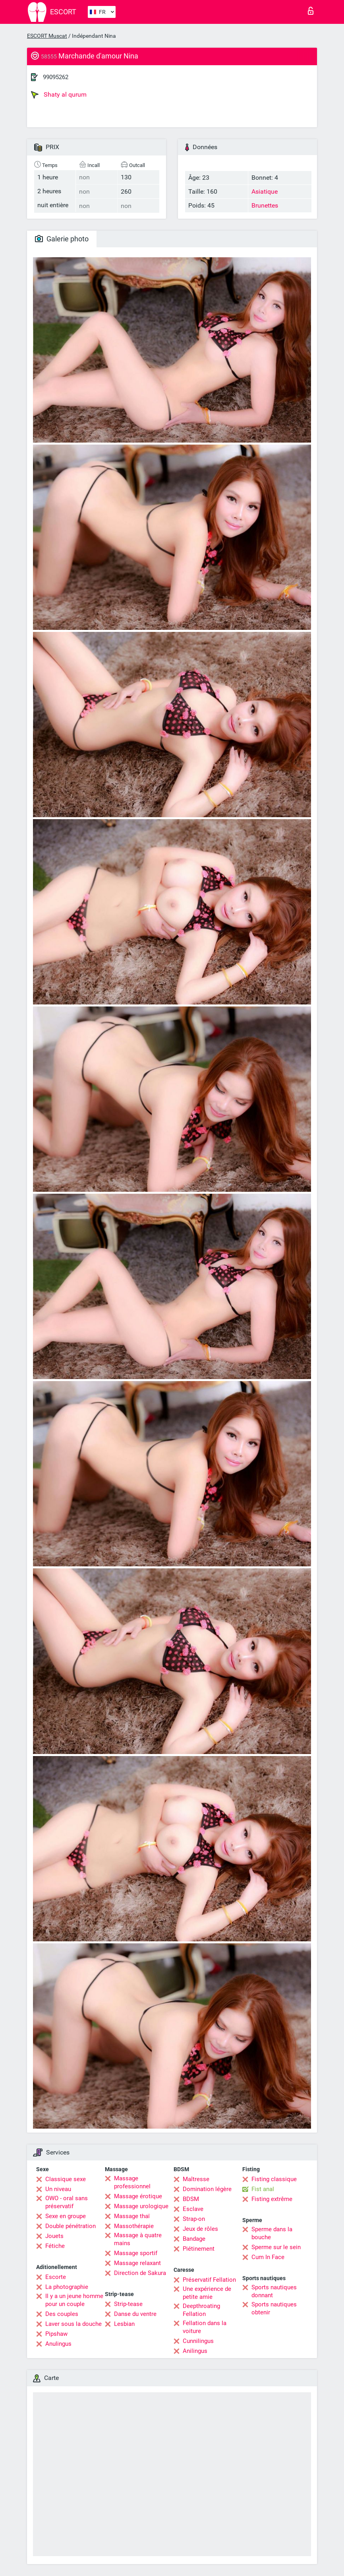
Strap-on (194, 2218)
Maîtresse (196, 2179)
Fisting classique (274, 2179)
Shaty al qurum (59, 95)
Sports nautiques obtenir (274, 2308)
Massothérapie (134, 2226)
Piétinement (199, 2248)
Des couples (61, 2314)
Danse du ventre (135, 2314)
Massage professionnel (132, 2182)
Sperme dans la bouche (271, 2233)
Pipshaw (56, 2333)
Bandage (194, 2238)
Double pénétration (70, 2226)
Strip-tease (128, 2304)
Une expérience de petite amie (207, 2292)
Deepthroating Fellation (201, 2310)
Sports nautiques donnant (274, 2291)
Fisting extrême (271, 2199)
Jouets (54, 2236)
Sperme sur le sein (276, 2247)
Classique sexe (65, 2179)
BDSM (191, 2199)
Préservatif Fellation (209, 2279)
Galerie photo (62, 239)
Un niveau (58, 2189)
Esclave (193, 2209)
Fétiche (55, 2246)
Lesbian (124, 2323)
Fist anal (262, 2189)
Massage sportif (135, 2253)
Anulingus (58, 2343)
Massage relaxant (137, 2263)
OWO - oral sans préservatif (66, 2202)
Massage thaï (132, 2216)
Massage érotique (138, 2196)
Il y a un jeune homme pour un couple (74, 2300)
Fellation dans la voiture (204, 2327)
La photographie (66, 2286)
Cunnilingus (198, 2341)
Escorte (55, 2277)
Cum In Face (267, 2257)
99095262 (55, 77)
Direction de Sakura (140, 2273)
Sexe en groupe (65, 2216)
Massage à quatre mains (138, 2239)
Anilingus (195, 2351)
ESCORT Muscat (47, 36)
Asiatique (264, 191)
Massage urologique (141, 2206)
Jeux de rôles (200, 2228)
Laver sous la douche (73, 2323)
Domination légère (207, 2189)
